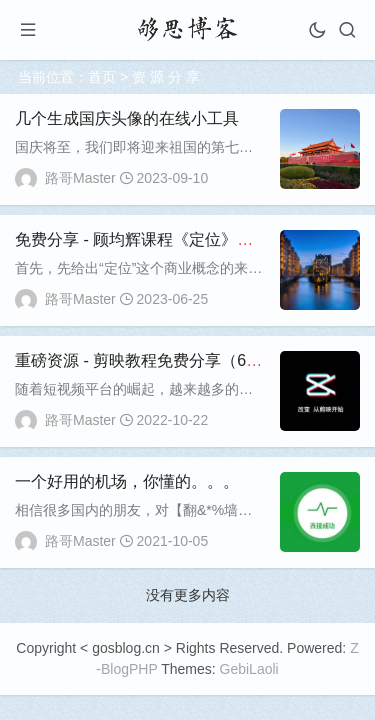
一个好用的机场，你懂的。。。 (127, 481)
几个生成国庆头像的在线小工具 (127, 118)
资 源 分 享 (166, 77)
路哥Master (80, 178)
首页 (102, 77)
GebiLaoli (249, 669)
